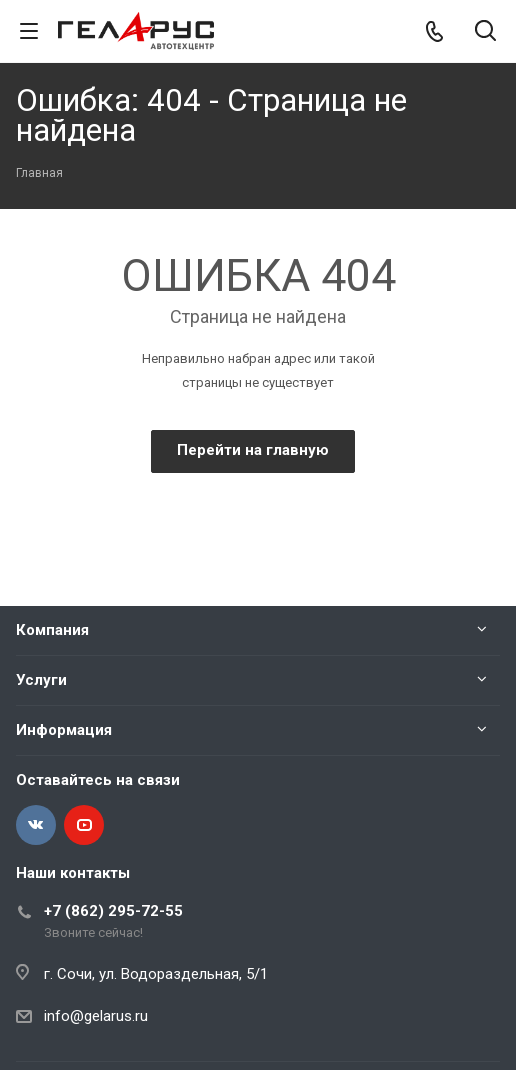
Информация (64, 730)
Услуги (41, 680)
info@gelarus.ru (96, 1016)
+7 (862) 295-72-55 (113, 911)
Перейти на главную (253, 450)
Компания (52, 630)
